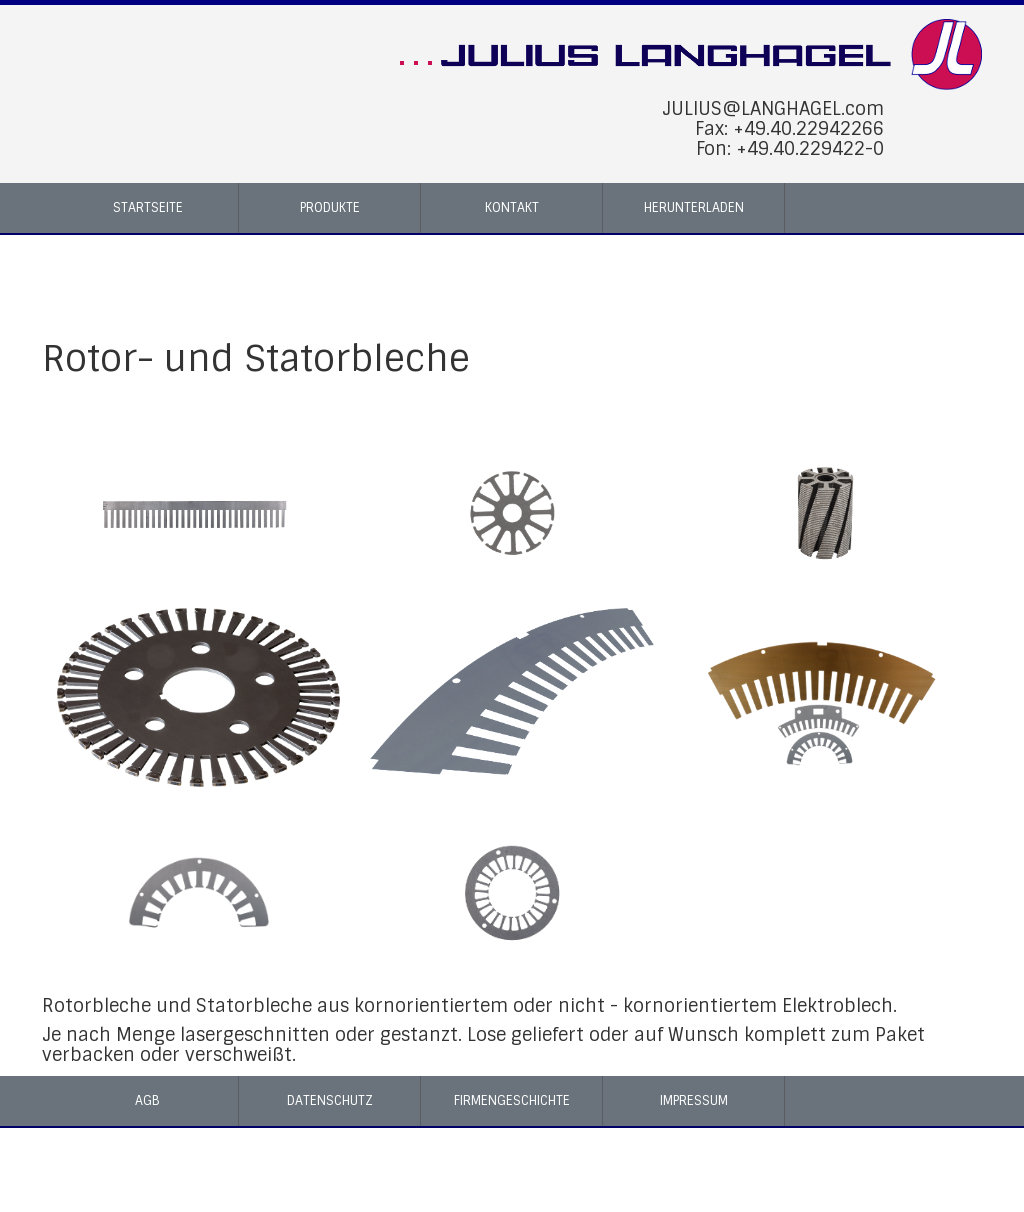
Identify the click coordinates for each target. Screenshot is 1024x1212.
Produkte (330, 207)
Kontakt (512, 207)
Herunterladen (694, 207)
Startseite (148, 207)
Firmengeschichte (512, 1100)
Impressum (694, 1100)
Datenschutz (330, 1100)
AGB (147, 1100)
